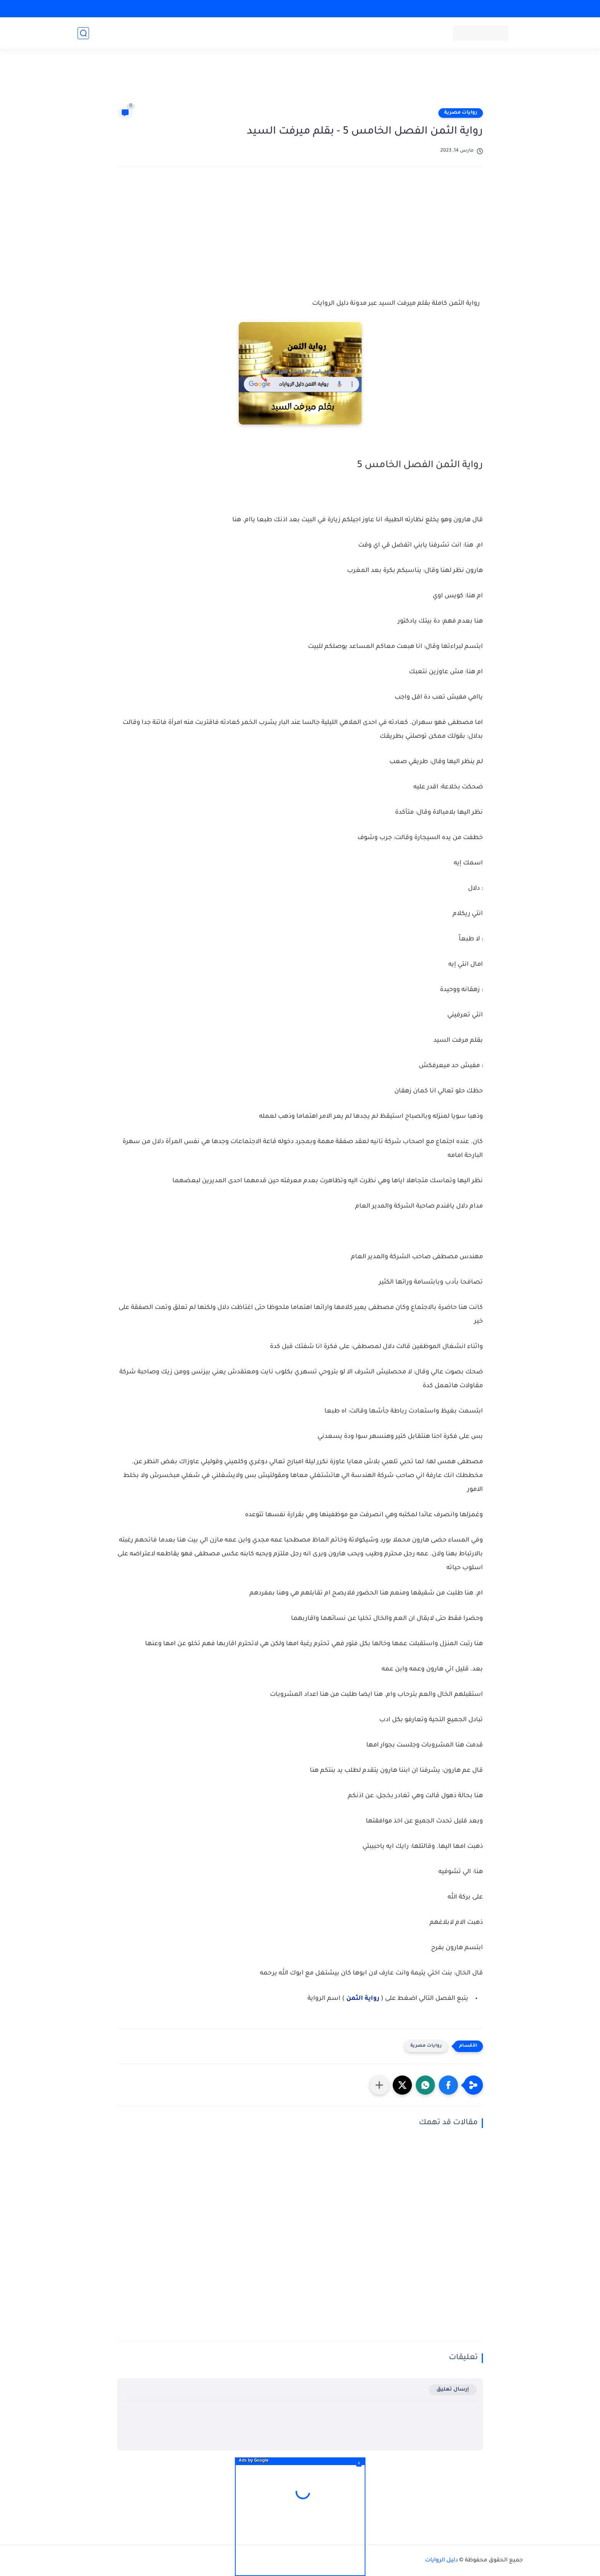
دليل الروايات (441, 2561)
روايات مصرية (460, 113)
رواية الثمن (362, 1998)
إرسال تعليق (452, 2390)
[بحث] (83, 33)
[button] (448, 2085)
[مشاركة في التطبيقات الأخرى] (379, 2085)
